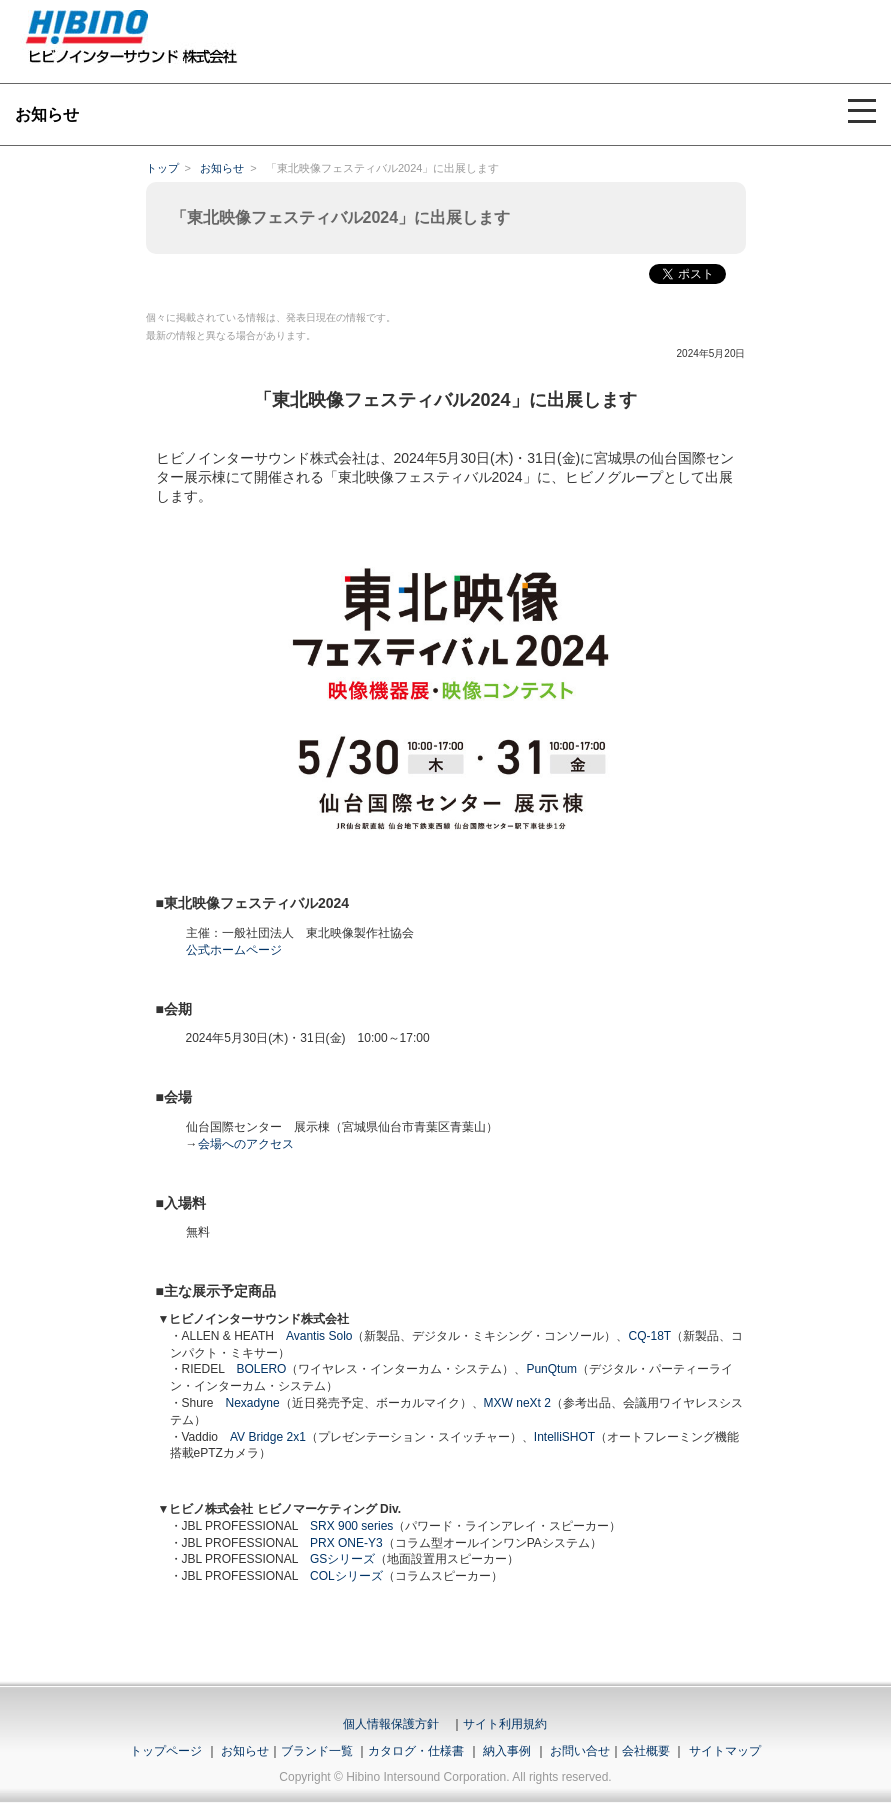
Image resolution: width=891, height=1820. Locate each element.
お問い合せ (580, 1751)
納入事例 (505, 1751)
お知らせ (222, 168)
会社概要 (646, 1751)
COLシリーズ (346, 1576)
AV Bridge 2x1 (268, 1437)
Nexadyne (253, 1403)
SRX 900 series (351, 1526)
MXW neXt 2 (517, 1403)
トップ (162, 168)
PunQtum (551, 1369)
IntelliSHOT (564, 1437)
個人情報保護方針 (391, 1724)
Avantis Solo (319, 1336)
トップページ (166, 1751)
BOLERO (261, 1369)
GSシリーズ (342, 1559)
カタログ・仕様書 (416, 1751)
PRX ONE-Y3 (346, 1543)
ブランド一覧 (317, 1751)
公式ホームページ (234, 950)
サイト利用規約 (505, 1724)
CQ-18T (649, 1336)
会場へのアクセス (246, 1144)
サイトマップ (725, 1751)
